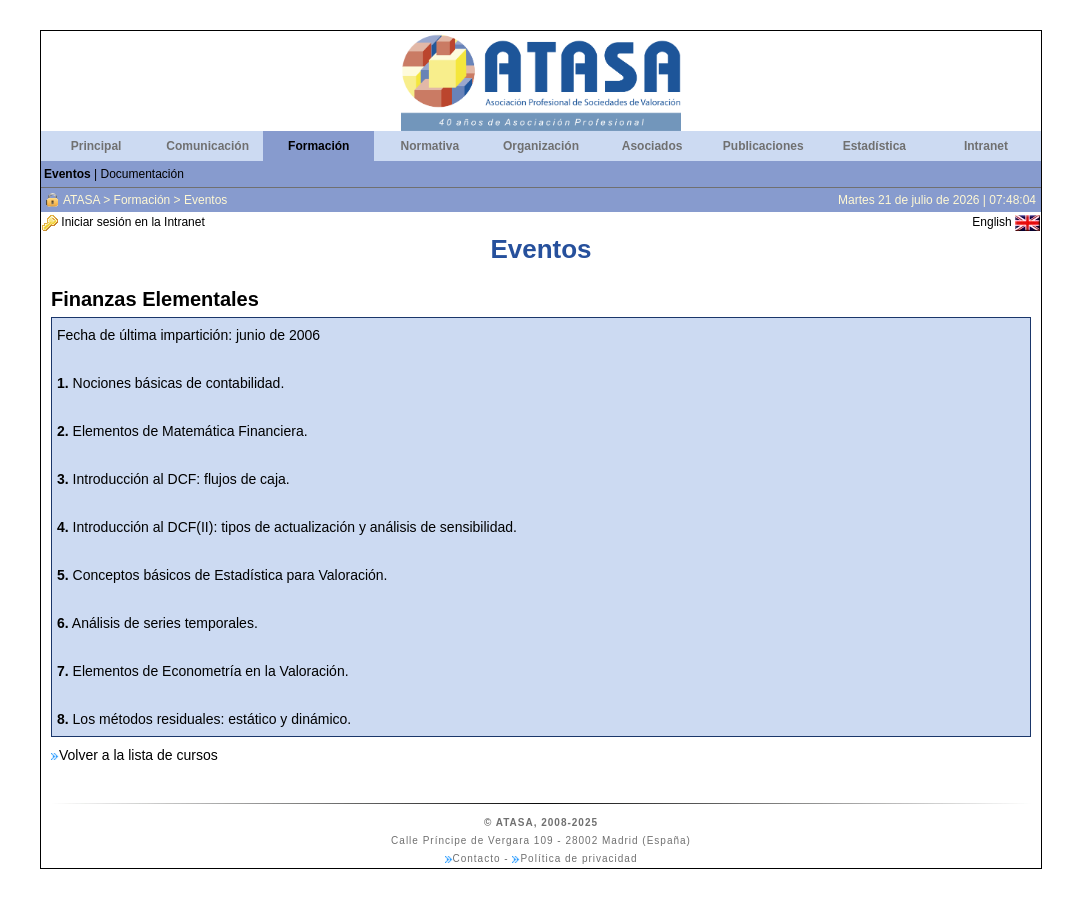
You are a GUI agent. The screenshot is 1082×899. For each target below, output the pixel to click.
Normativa (430, 146)
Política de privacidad (578, 858)
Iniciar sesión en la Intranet (123, 222)
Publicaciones (763, 146)
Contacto (477, 858)
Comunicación (207, 146)
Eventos (67, 174)
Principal (96, 146)
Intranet (986, 146)
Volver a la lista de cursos (138, 755)
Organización (541, 146)
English (1006, 222)
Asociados (652, 146)
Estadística (874, 146)
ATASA (81, 200)
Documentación (141, 174)
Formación (318, 146)
